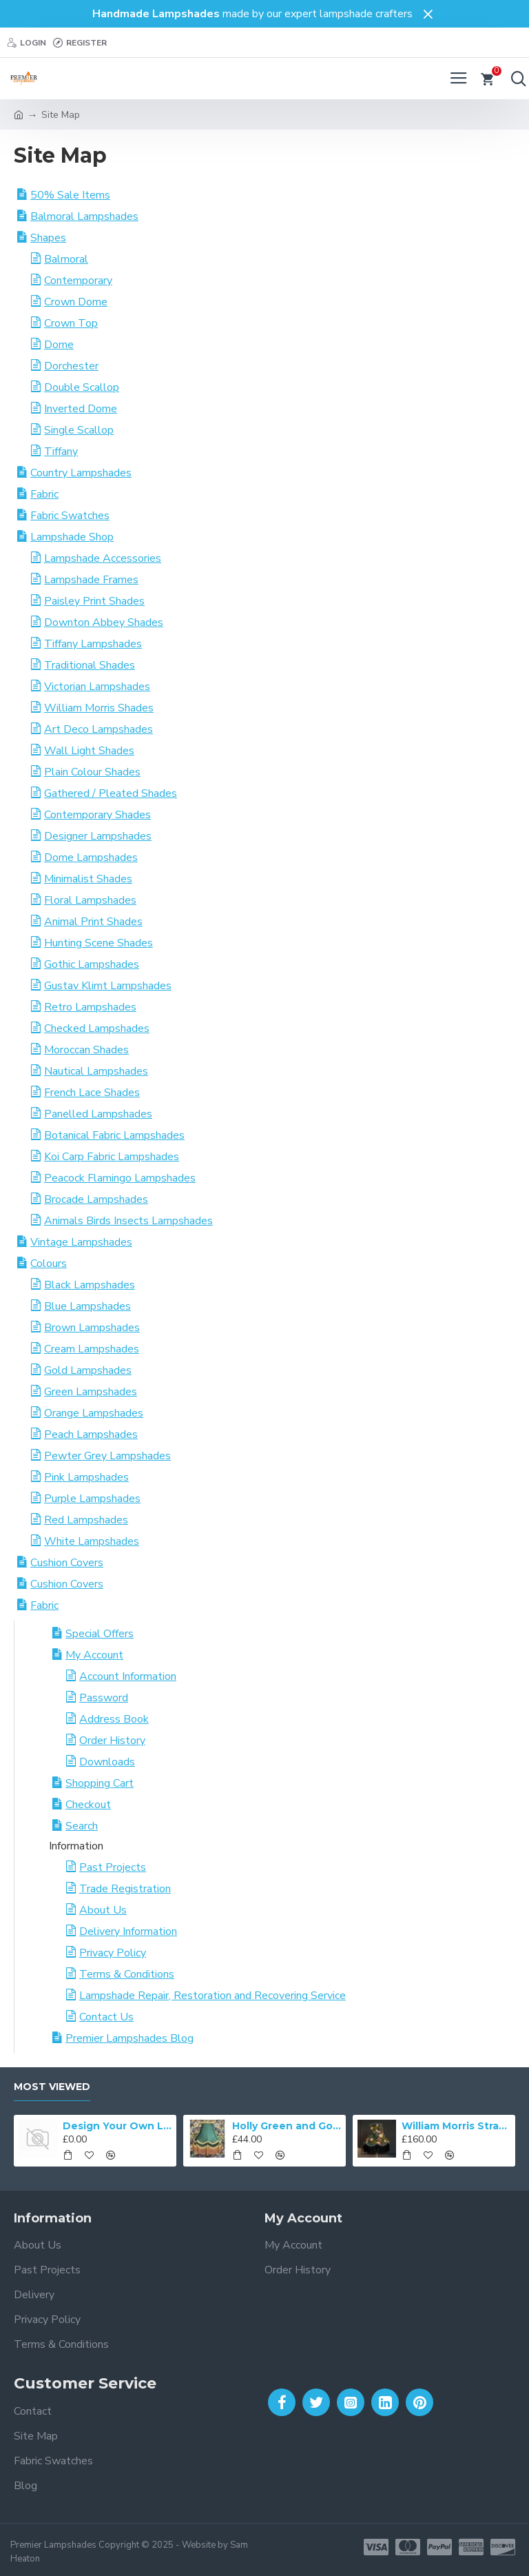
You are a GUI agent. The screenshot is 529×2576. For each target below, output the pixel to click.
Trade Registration (125, 1888)
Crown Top (71, 323)
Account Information (127, 1676)
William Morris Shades (99, 708)
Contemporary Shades (97, 814)
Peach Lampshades (91, 1434)
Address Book (114, 1719)
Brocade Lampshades (96, 1199)
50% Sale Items (70, 195)
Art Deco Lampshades (98, 729)
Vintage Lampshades (81, 1242)
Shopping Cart (99, 1783)
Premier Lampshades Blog (129, 2038)
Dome (59, 344)
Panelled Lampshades (98, 1114)
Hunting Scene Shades (98, 943)
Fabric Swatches (70, 515)
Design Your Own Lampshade (117, 2126)
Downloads (107, 1761)
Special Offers (99, 1633)
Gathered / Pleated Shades (110, 793)
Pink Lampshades (86, 1477)
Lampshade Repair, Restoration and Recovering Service (212, 1995)
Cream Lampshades (91, 1349)
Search (81, 1826)
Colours (48, 1263)
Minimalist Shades (88, 878)
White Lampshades (91, 1541)
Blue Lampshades (87, 1306)
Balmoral (66, 259)
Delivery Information (128, 1931)
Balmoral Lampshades (84, 216)
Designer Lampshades (98, 836)
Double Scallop (81, 387)
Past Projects (112, 1867)
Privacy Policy (112, 1952)
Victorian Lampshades (97, 686)
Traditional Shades (89, 665)
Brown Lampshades (92, 1327)
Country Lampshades (81, 472)
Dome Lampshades (91, 857)
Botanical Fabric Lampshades (114, 1135)
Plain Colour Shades (92, 772)
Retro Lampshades (90, 1007)
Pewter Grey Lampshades (107, 1455)
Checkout (88, 1804)
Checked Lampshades (96, 1028)
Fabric (44, 494)
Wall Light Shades (89, 750)
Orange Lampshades (93, 1413)
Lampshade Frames (91, 579)
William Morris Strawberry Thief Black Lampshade (456, 2126)
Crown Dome (75, 302)
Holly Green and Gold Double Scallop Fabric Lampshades (287, 2126)
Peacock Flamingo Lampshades (120, 1178)
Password (103, 1697)
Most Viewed (52, 2087)
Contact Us (106, 2017)
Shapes (48, 237)
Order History (112, 1740)
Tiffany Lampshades (93, 643)
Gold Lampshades (88, 1370)
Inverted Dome (80, 408)
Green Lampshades (90, 1391)
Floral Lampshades (90, 900)
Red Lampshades (86, 1520)
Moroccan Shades (86, 1049)
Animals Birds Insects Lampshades (128, 1220)
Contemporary (78, 280)
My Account (94, 1655)
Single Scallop (79, 430)
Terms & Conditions (126, 1974)
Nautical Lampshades (96, 1071)
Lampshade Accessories (102, 558)
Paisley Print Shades (94, 601)
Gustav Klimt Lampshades (108, 985)
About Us (103, 1910)
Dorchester (71, 366)
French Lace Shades (92, 1092)
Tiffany (61, 451)
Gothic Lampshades (91, 964)
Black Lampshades (89, 1284)
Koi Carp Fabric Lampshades (111, 1156)
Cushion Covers (66, 1562)
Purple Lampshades (92, 1498)
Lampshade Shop (72, 537)
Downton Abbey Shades (103, 622)
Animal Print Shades (93, 921)
